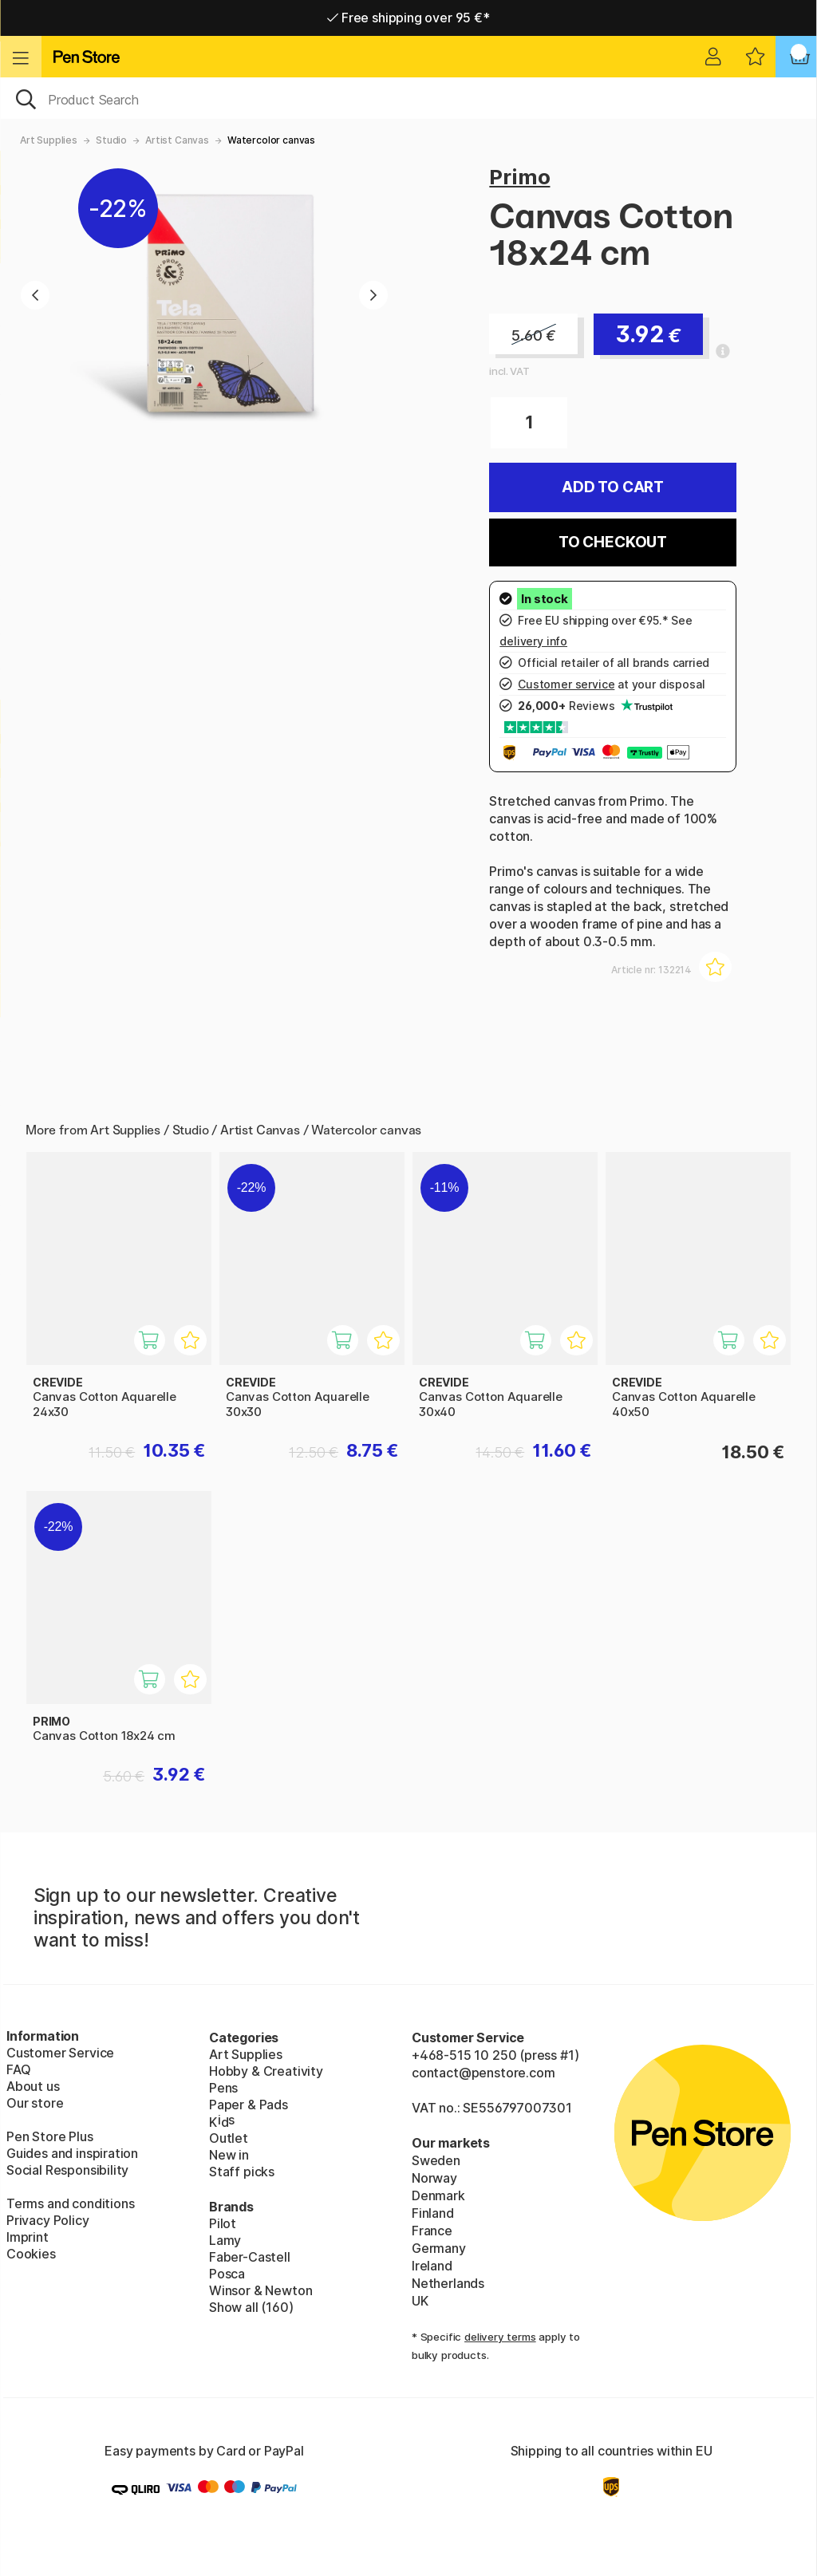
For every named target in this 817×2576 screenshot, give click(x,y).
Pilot (222, 2223)
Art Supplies (48, 140)
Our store (34, 2103)
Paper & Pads (248, 2104)
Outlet (228, 2138)
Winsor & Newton (260, 2290)
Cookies (31, 2254)
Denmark (438, 2195)
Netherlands (448, 2283)
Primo (519, 176)
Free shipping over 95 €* (408, 18)
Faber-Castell (249, 2257)
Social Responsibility (67, 2170)
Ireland (432, 2266)
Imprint (27, 2237)
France (432, 2231)
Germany (439, 2248)
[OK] (408, 98)
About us (33, 2086)
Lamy (225, 2240)
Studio (111, 140)
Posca (227, 2274)
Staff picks (241, 2172)
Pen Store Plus (49, 2136)
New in (229, 2155)
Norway (434, 2178)
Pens (223, 2088)
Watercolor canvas (271, 140)
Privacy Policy (47, 2220)
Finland (433, 2213)
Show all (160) (251, 2307)
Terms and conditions (70, 2203)
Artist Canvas (177, 140)
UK (420, 2301)
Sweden (436, 2160)
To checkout (612, 542)
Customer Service (60, 2053)
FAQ (18, 2069)
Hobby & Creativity (266, 2071)
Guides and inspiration (72, 2153)
